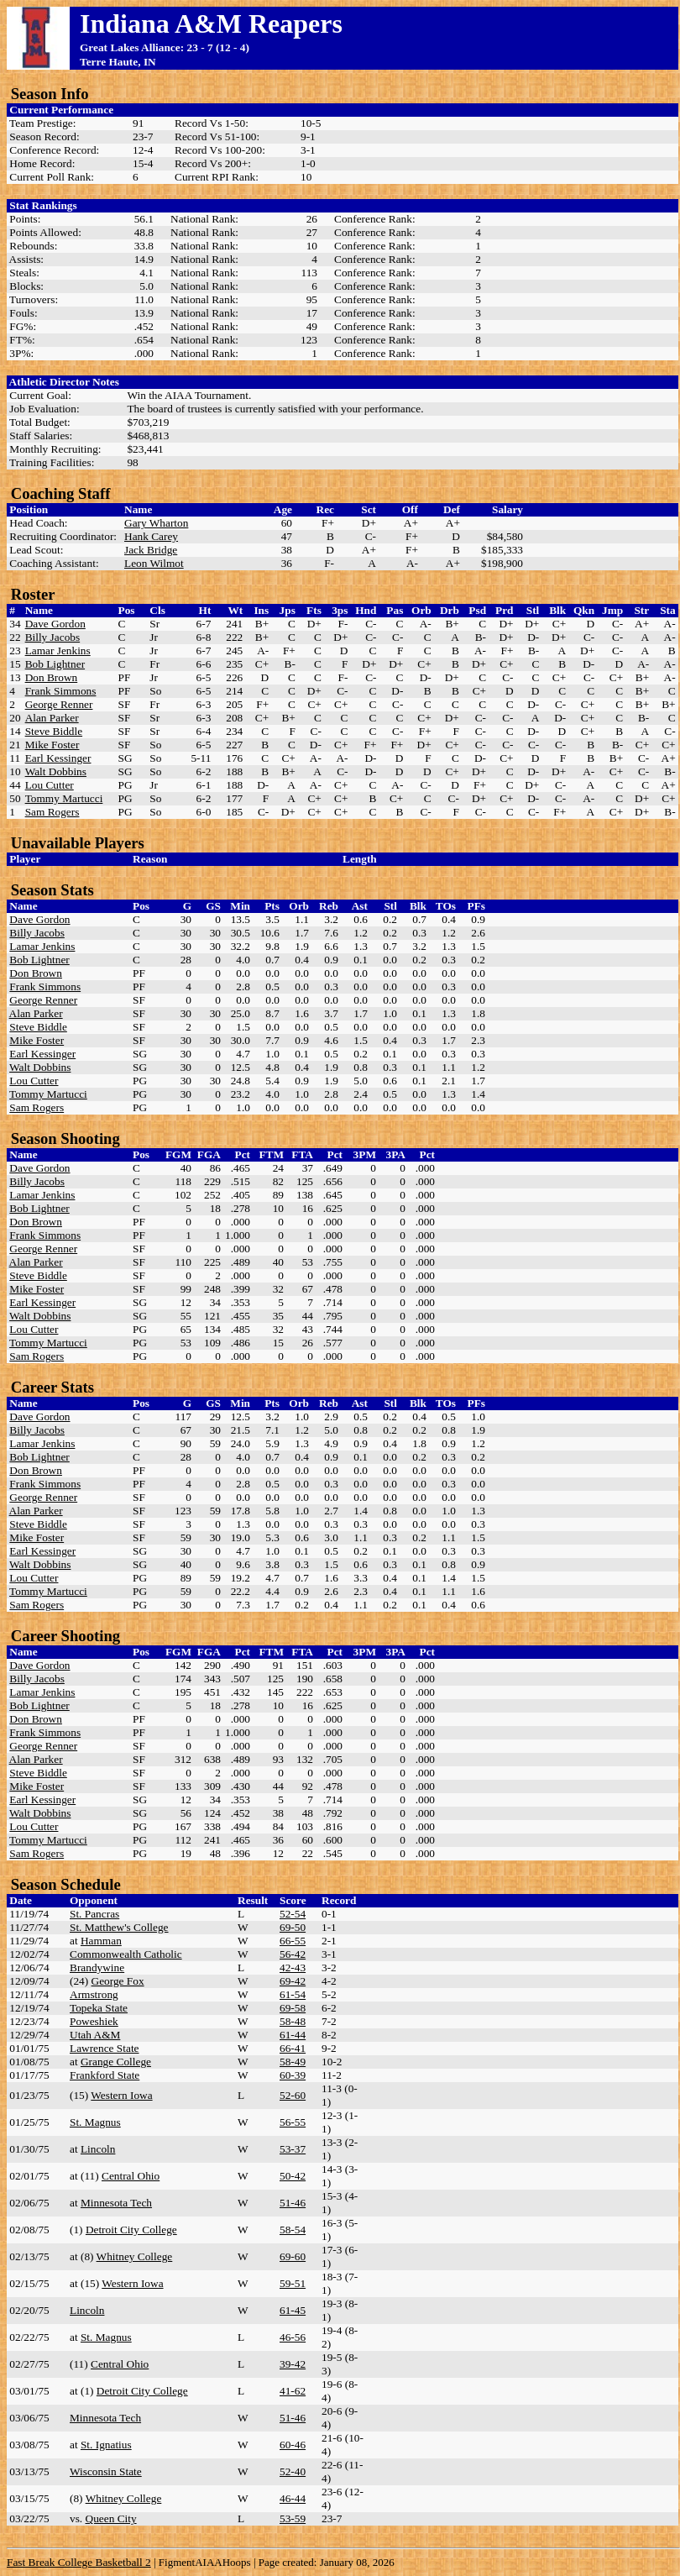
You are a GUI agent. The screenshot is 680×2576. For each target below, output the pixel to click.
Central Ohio (131, 2175)
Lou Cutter (49, 785)
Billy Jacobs (53, 637)
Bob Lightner (55, 664)
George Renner (59, 704)
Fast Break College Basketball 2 (79, 2562)
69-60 (293, 2256)
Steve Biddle (53, 731)
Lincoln (98, 2149)
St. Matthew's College (119, 1927)
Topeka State (99, 2008)
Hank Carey (151, 536)
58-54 (293, 2229)
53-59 (293, 2518)
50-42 (293, 2175)
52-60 (293, 2095)
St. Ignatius (106, 2444)
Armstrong (94, 1994)
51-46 (293, 2202)
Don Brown (51, 677)
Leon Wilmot (154, 563)
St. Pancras (94, 1913)
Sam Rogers (52, 811)
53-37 (293, 2149)
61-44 (293, 2034)
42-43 (293, 1967)
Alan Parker (52, 717)
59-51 (293, 2283)
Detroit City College (131, 2229)
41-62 (293, 2391)
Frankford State (104, 2075)
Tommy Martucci (64, 798)
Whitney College (135, 2256)
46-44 (293, 2498)
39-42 (293, 2364)
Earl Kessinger (58, 758)
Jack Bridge (150, 549)
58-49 (293, 2061)
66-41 (293, 2048)
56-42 (293, 1954)
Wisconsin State (106, 2471)
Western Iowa (121, 2095)
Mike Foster (52, 744)
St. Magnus (95, 2122)
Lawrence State (104, 2048)
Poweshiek (94, 2021)
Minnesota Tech (116, 2202)
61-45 (293, 2310)
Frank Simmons (61, 691)
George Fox (118, 1981)
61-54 (293, 1994)
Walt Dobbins (55, 771)
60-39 (293, 2075)
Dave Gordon (55, 623)
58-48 (293, 2021)
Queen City (111, 2518)
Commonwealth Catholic (126, 1954)
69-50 (293, 1927)
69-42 (293, 1981)
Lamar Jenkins (58, 650)
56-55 (293, 2122)
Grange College (116, 2061)
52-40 (293, 2471)
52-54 (293, 1913)
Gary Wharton (156, 523)
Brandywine (97, 1967)
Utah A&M (95, 2034)
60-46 (293, 2444)
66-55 (293, 1940)
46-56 (293, 2337)
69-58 (293, 2008)
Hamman (101, 1940)
